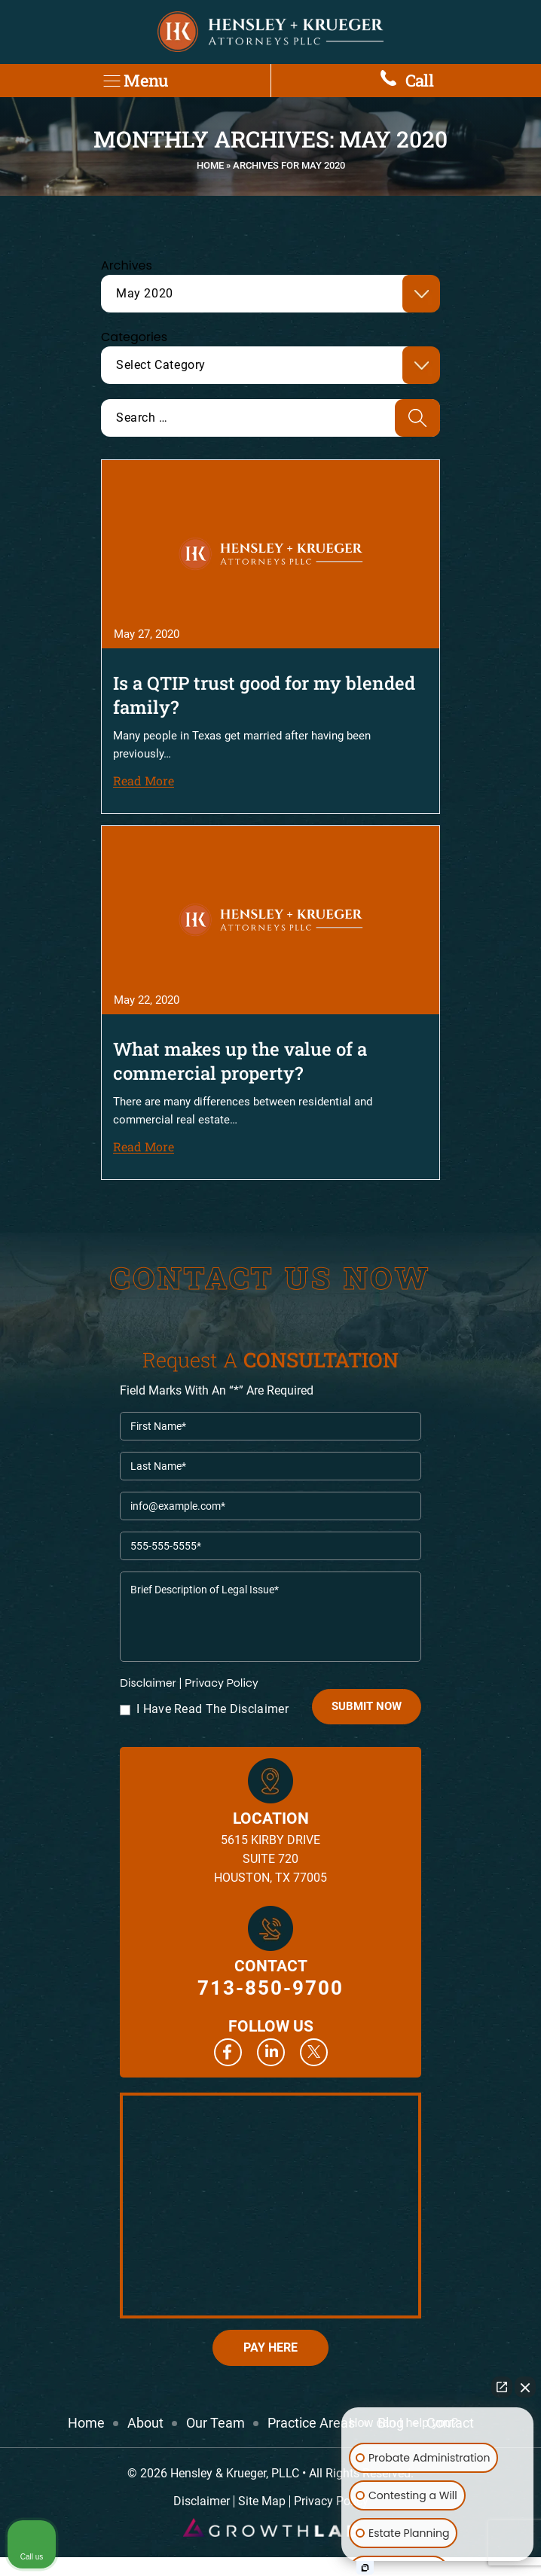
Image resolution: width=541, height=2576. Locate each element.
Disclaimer (148, 1683)
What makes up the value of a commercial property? (240, 1061)
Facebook (228, 2052)
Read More (143, 780)
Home (210, 165)
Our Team (215, 2423)
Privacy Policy (221, 1682)
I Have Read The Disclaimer (212, 1709)
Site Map (262, 2501)
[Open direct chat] (501, 2387)
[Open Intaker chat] (365, 2567)
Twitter (314, 2052)
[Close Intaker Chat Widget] (525, 2387)
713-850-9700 (270, 1988)
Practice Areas (311, 2423)
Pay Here (270, 2347)
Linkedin (271, 2052)
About (145, 2423)
